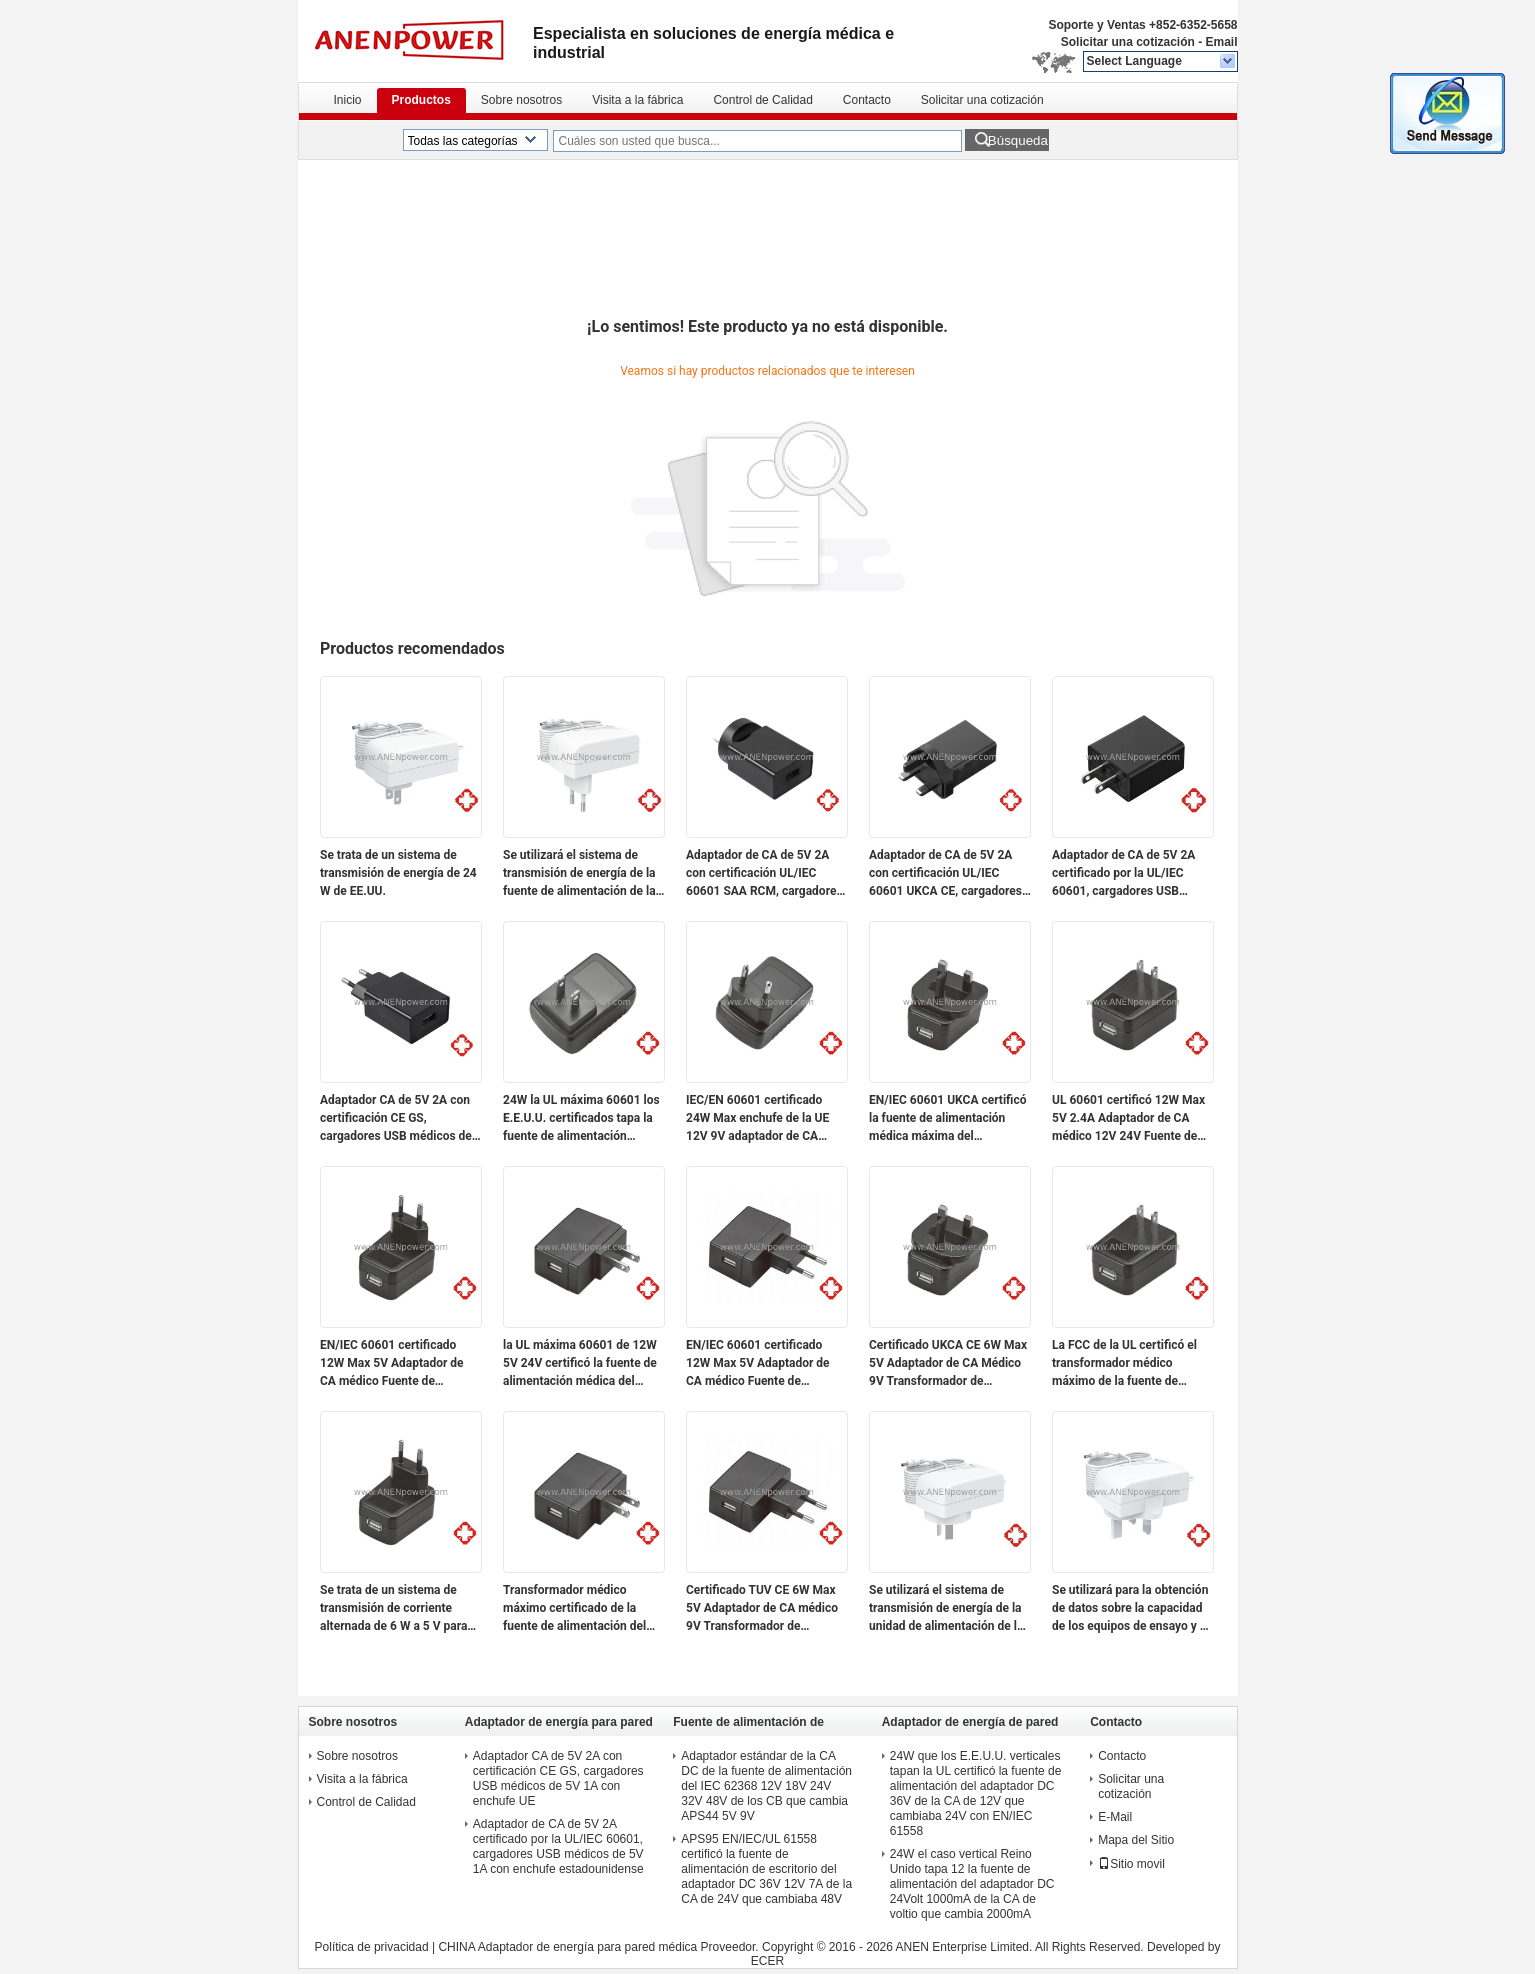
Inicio (348, 100)
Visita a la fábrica (637, 100)
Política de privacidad (372, 1947)
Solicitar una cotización (1128, 42)
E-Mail (1115, 1817)
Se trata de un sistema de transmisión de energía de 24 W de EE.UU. (398, 873)
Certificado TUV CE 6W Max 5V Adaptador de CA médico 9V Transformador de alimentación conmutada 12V (765, 1609)
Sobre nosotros (521, 100)
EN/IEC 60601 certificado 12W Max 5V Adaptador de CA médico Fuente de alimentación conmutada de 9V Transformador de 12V (395, 1364)
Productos (421, 100)
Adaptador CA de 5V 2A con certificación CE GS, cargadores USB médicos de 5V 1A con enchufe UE (396, 1119)
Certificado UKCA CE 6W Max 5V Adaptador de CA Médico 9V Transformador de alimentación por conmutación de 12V (948, 1364)
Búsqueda (1018, 140)
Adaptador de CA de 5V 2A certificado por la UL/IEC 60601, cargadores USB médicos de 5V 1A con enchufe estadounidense (1123, 874)
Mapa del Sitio (1136, 1840)
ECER (767, 1961)
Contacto (867, 100)
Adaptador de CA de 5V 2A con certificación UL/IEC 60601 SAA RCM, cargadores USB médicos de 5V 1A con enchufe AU (764, 874)
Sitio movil (1131, 1864)
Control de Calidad (762, 100)
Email (1221, 42)
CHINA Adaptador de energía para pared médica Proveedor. (600, 1947)
